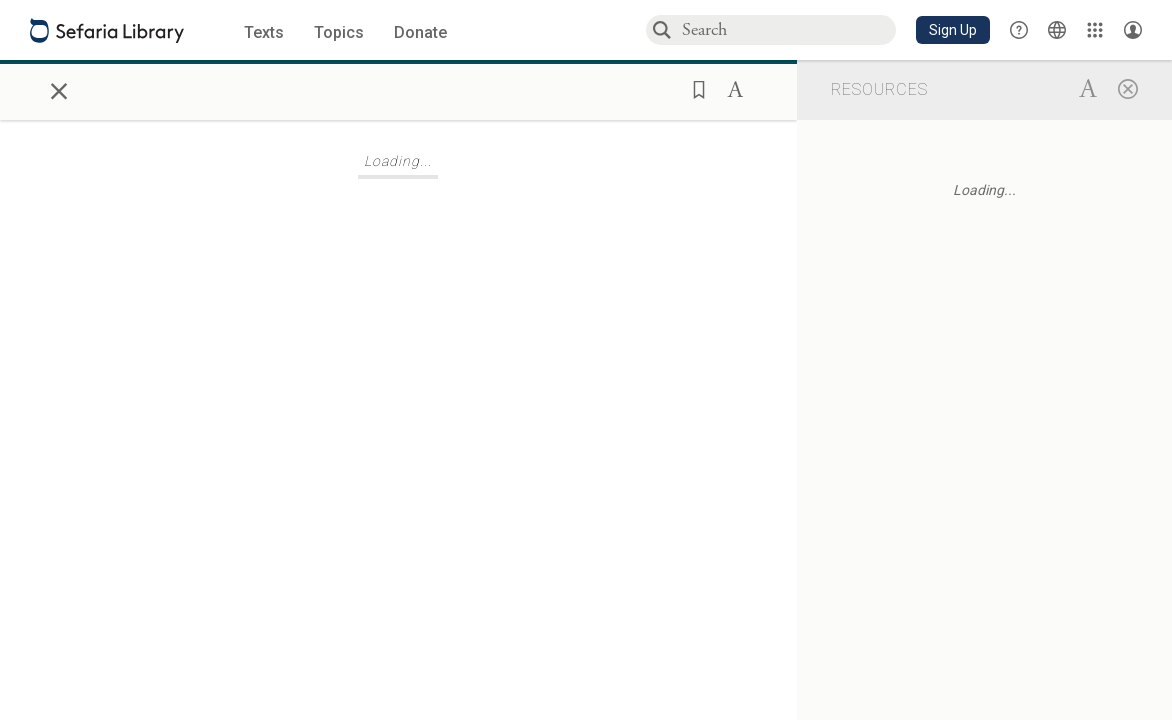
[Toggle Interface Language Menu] (1057, 30)
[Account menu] (1133, 30)
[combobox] (788, 29)
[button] (953, 30)
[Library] (1095, 30)
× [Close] (59, 88)
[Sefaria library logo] (107, 30)
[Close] (1128, 88)
